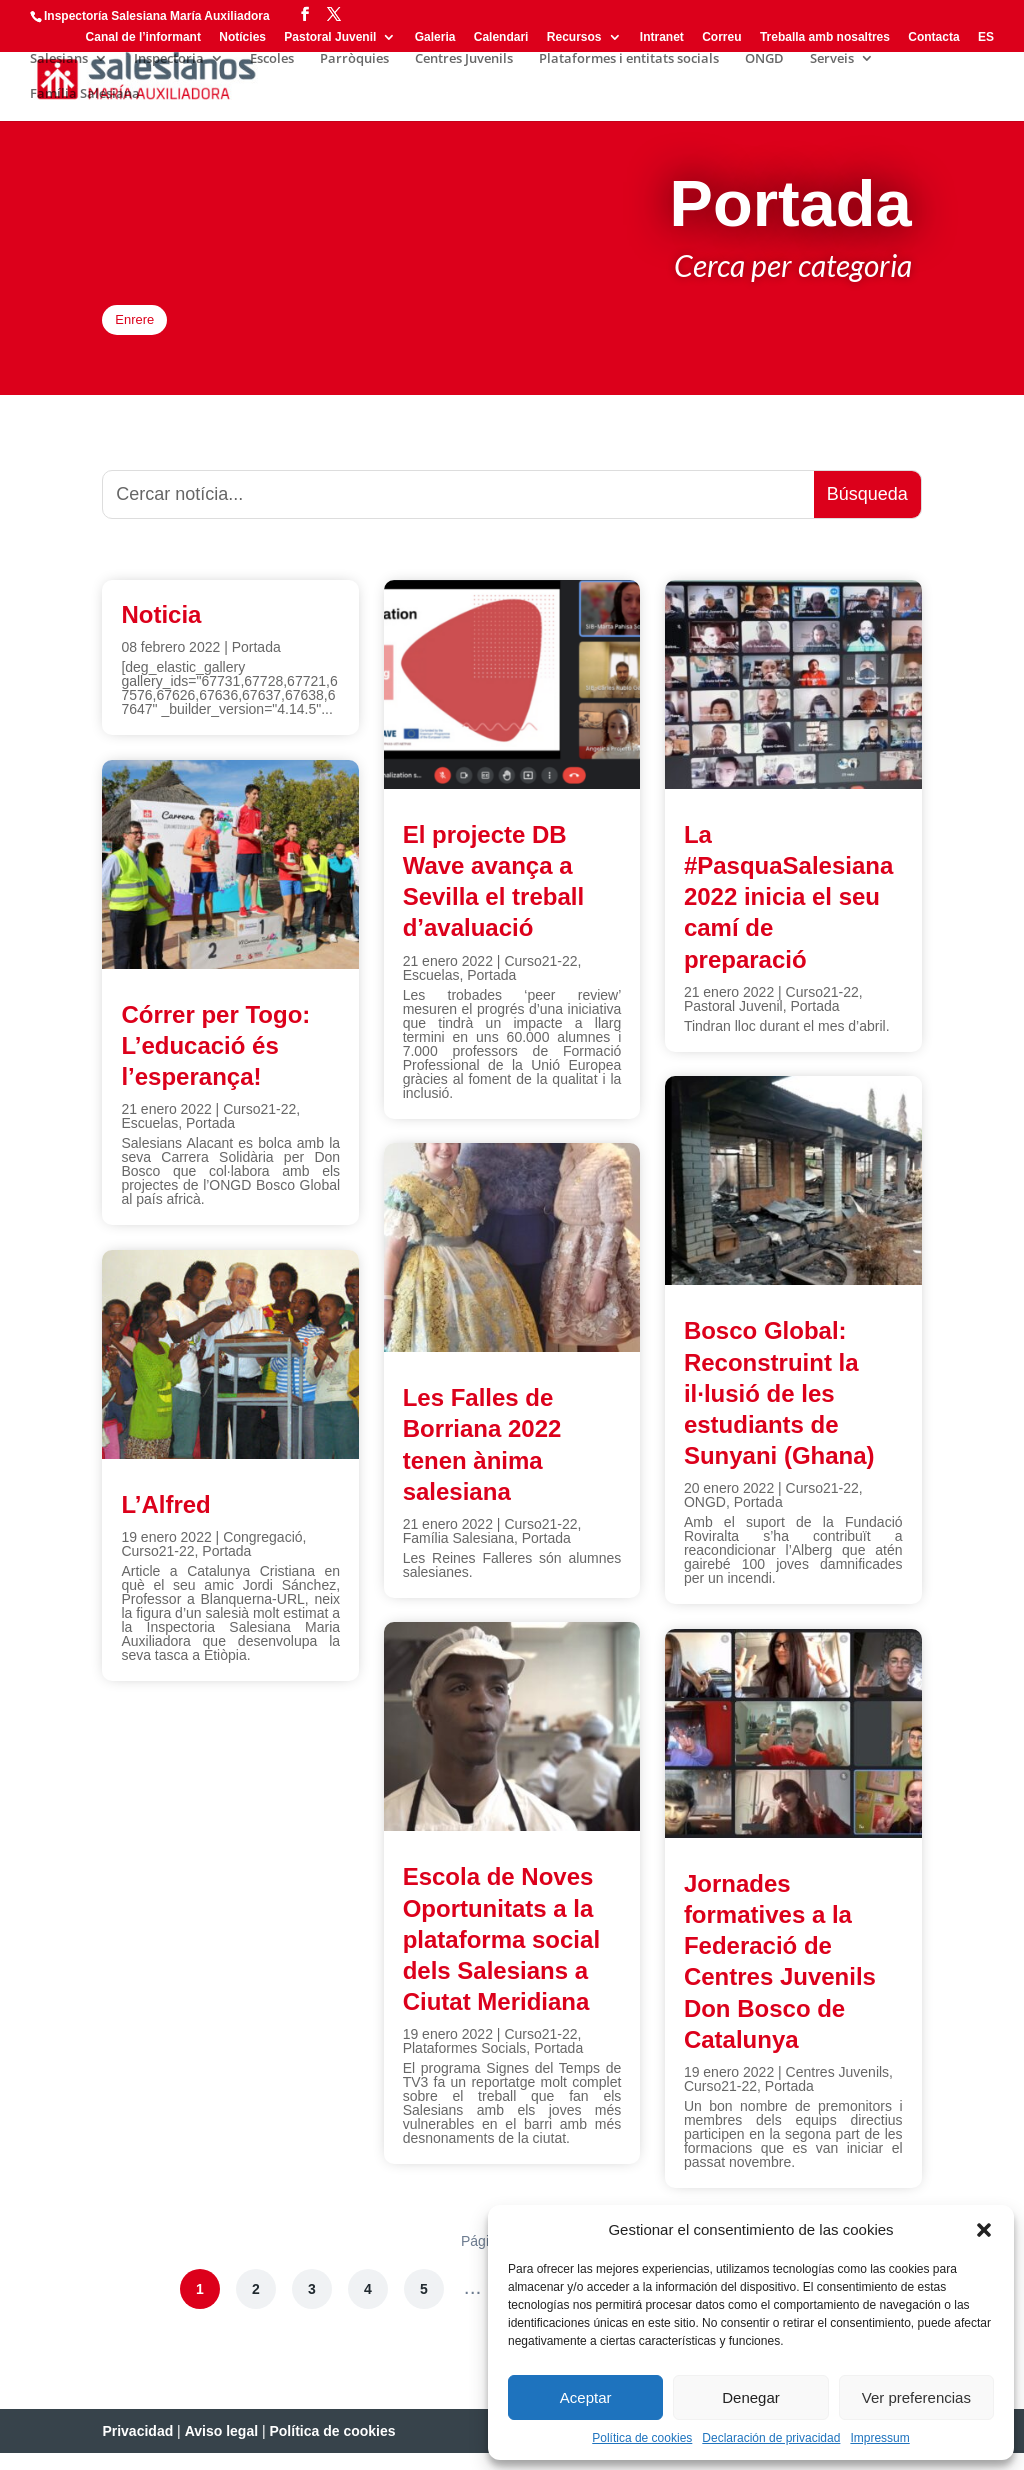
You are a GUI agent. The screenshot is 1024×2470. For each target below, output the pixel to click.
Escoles (272, 59)
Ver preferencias (916, 2397)
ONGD (764, 59)
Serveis (832, 59)
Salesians (59, 59)
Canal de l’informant (143, 37)
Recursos (574, 37)
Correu (721, 37)
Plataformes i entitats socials (629, 59)
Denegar (751, 2397)
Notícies (242, 37)
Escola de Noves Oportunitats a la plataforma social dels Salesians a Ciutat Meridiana (501, 1956)
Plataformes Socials (465, 2065)
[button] (984, 2230)
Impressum (879, 2438)
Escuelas (149, 1139)
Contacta (933, 37)
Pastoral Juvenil (330, 37)
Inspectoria (169, 59)
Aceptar (586, 2397)
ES (986, 37)
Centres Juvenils (464, 59)
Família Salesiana (85, 94)
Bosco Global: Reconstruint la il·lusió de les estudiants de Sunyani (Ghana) (779, 1410)
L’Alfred (165, 1520)
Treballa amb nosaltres (825, 37)
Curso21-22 (259, 1125)
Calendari (501, 37)
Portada (256, 663)
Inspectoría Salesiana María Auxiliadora (157, 16)
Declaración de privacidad (771, 2438)
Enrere (152, 328)
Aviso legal (221, 2448)
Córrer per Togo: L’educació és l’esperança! (215, 1061)
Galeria (435, 37)
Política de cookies (642, 2438)
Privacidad (137, 2448)
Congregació (262, 1553)
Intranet (662, 37)
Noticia (161, 630)
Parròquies (354, 59)
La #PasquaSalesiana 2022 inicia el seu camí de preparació (788, 913)
